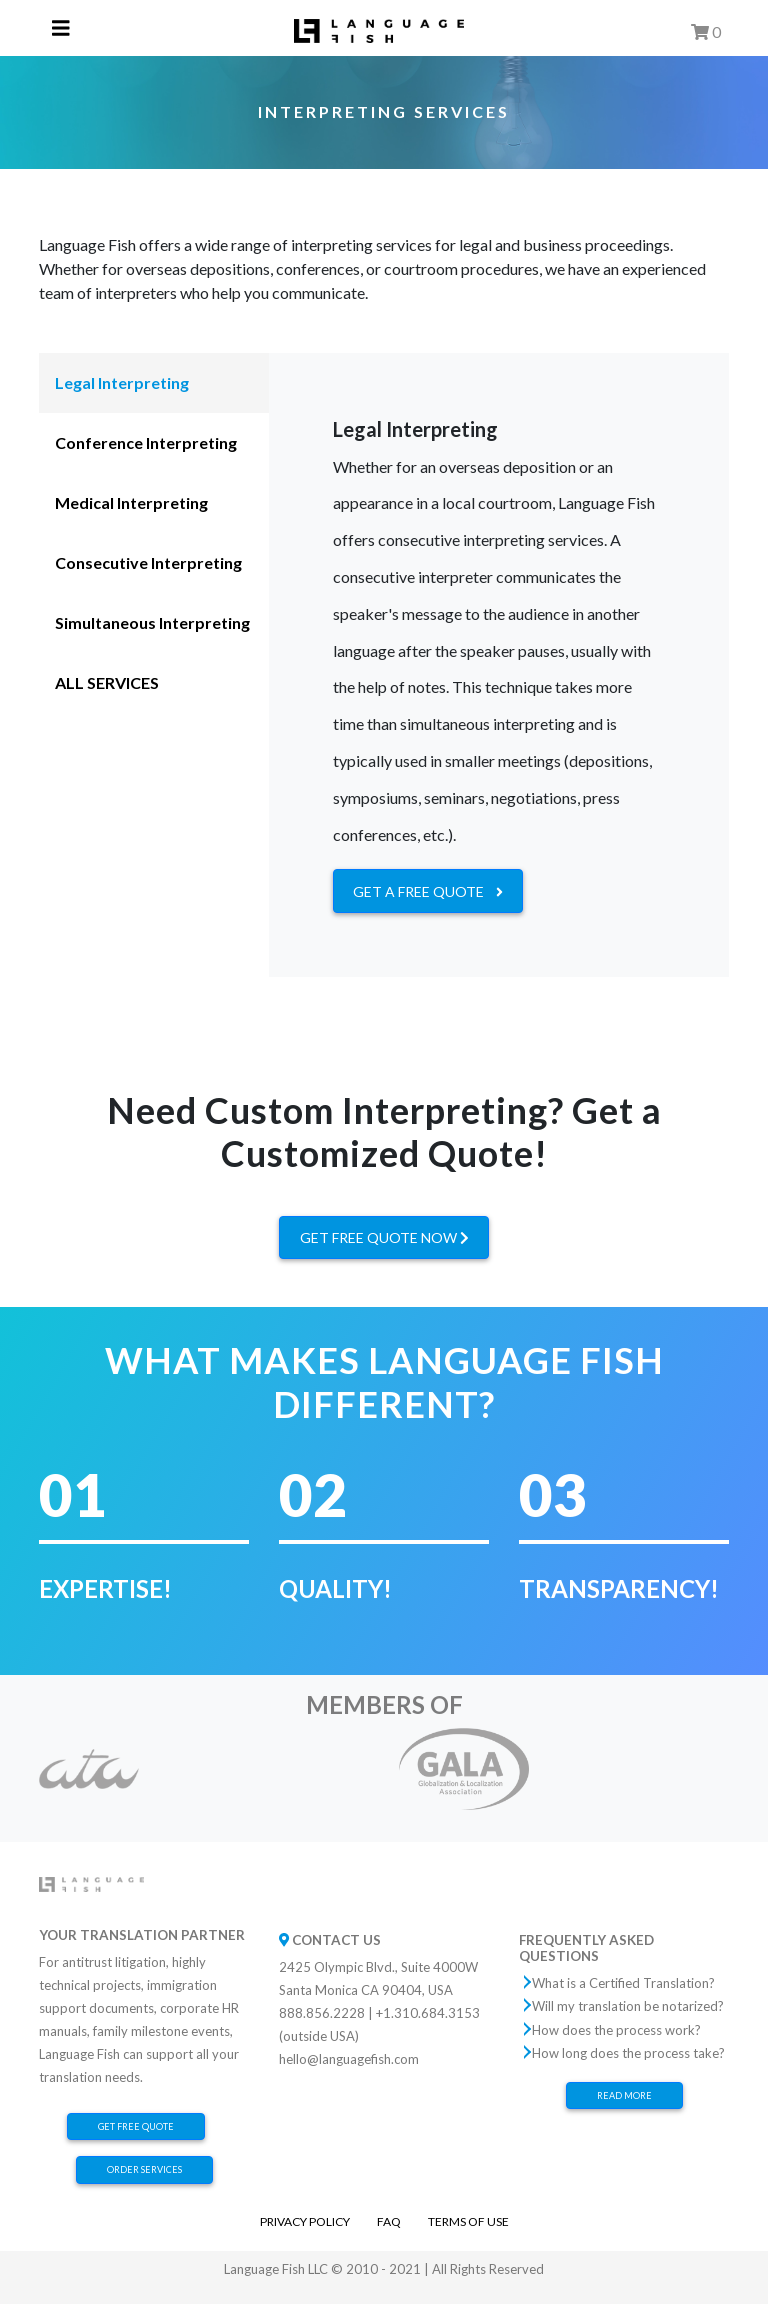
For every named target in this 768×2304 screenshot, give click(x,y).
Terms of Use (468, 2221)
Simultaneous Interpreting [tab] (152, 622)
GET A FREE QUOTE (428, 891)
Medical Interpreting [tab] (131, 502)
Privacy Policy (305, 2221)
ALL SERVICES (107, 682)
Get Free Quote (136, 2126)
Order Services (144, 2169)
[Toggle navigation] (61, 28)
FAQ (389, 2221)
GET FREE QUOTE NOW (384, 1237)
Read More (624, 2095)
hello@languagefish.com (349, 2059)
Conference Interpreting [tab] (146, 442)
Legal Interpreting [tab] (122, 382)
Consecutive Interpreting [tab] (148, 562)
